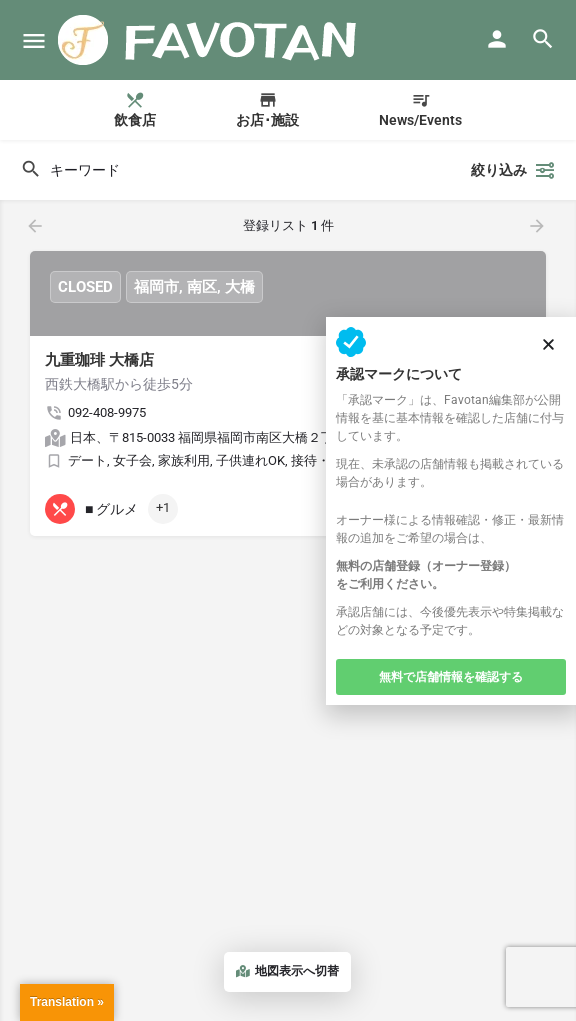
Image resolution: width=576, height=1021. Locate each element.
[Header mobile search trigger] (543, 39)
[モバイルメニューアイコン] (34, 40)
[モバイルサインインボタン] (497, 39)
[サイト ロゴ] (210, 40)
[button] (548, 344)
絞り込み (513, 170)
